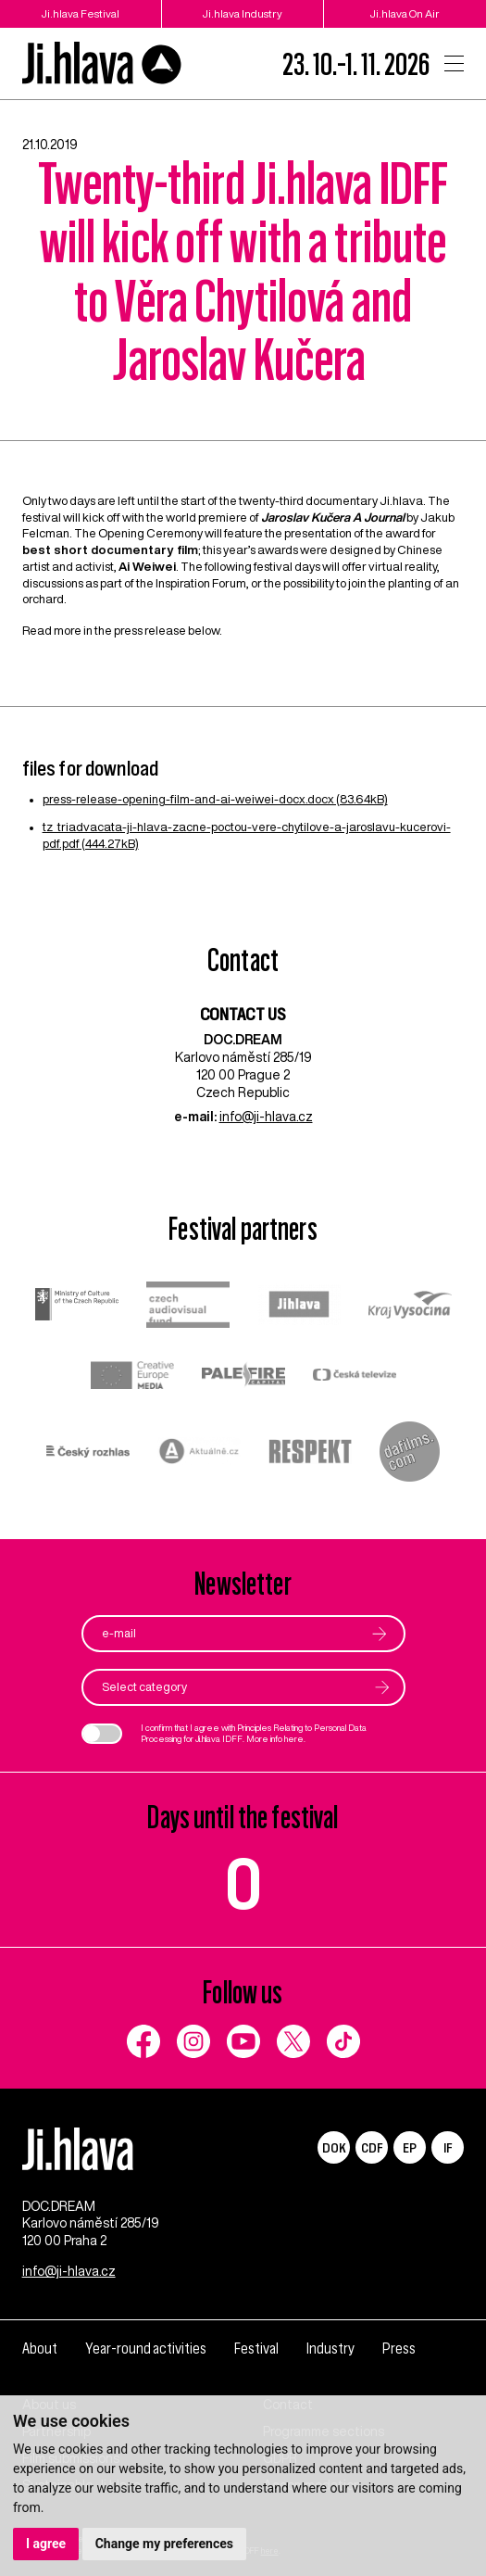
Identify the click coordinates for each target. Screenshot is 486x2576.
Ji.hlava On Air (405, 13)
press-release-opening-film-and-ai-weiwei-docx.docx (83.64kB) (215, 799)
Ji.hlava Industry (242, 13)
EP (410, 2147)
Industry (330, 2348)
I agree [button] (46, 2543)
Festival (256, 2348)
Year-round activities (145, 2348)
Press (399, 2348)
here (294, 1739)
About (39, 2348)
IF (447, 2147)
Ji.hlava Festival (80, 13)
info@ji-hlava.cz (266, 1116)
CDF (371, 2147)
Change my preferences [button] (164, 2543)
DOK (334, 2147)
